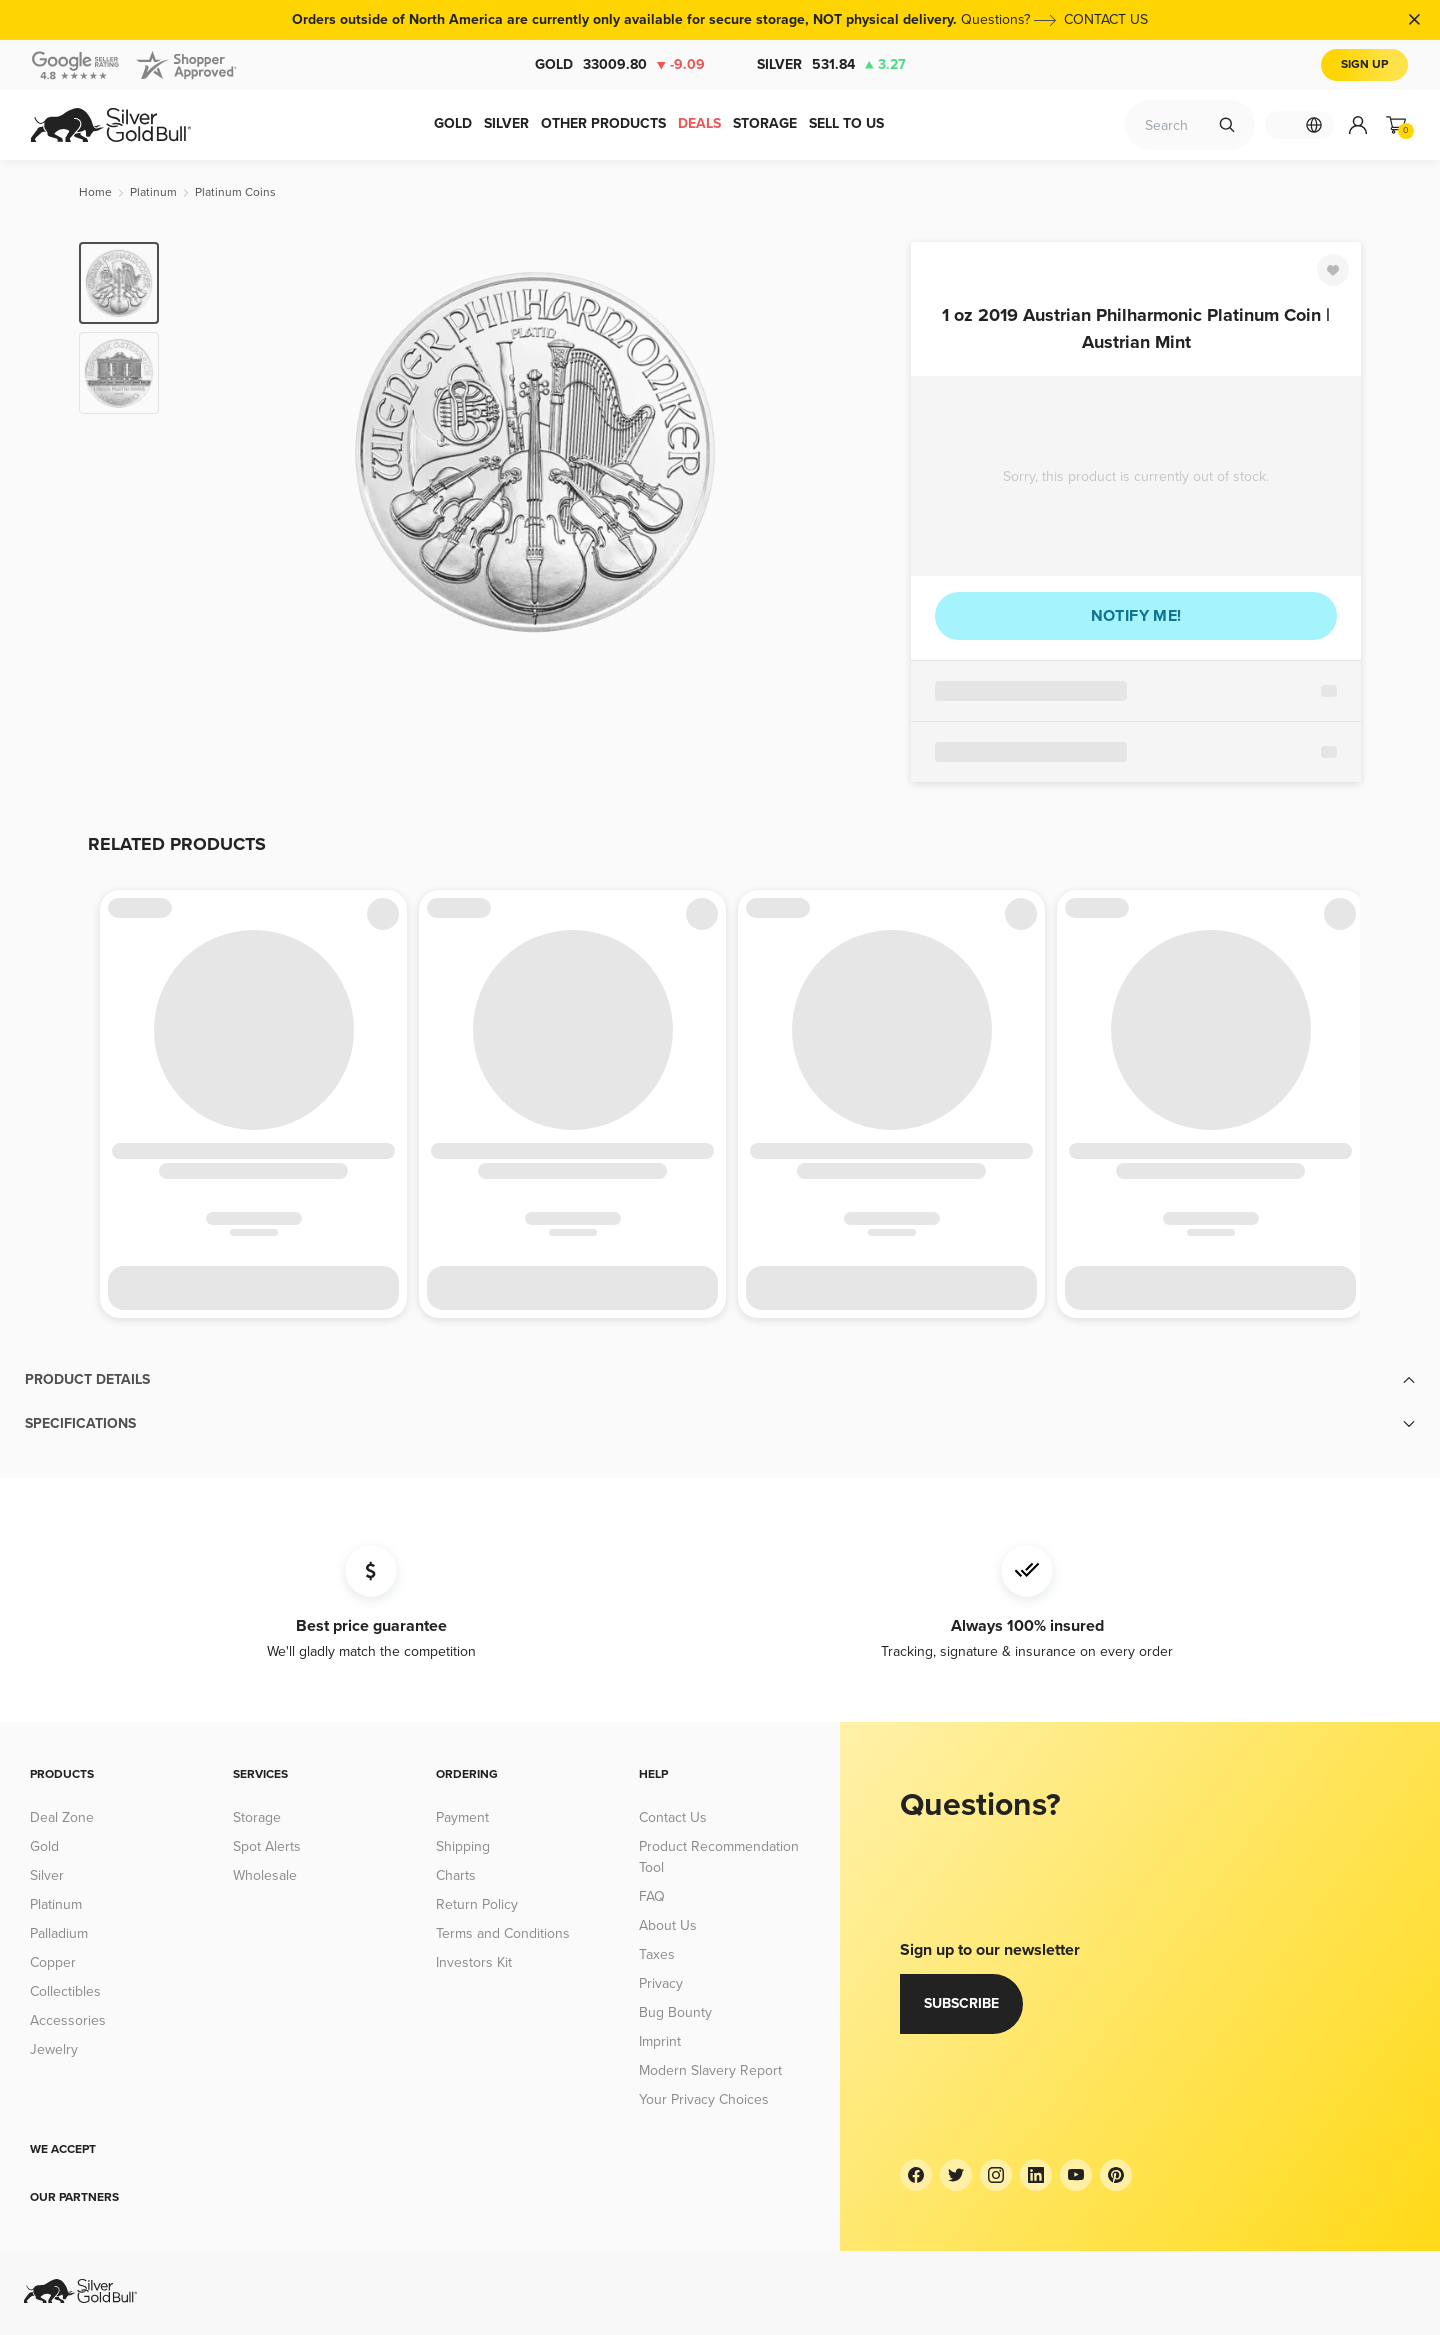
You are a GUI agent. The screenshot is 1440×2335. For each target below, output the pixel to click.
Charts (456, 1875)
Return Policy (477, 1904)
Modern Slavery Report (710, 2070)
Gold (620, 65)
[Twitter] (956, 2175)
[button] (720, 1380)
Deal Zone (62, 1817)
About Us (668, 1925)
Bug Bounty (675, 2012)
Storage (257, 1817)
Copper (53, 1962)
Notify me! (1136, 616)
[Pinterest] (1116, 2175)
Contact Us (673, 1817)
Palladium (59, 1933)
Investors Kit (474, 1962)
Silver (831, 65)
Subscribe (961, 2003)
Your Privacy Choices (704, 2099)
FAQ (652, 1896)
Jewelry (54, 2049)
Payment (462, 1817)
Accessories (68, 2020)
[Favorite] (1333, 270)
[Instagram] (996, 2175)
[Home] (95, 192)
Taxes (657, 1954)
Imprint (660, 2041)
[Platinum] (153, 192)
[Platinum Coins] (235, 192)
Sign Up (1364, 64)
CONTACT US (1106, 19)
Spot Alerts (267, 1846)
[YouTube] (1076, 2175)
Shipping (463, 1846)
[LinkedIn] (1036, 2175)
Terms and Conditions (503, 1933)
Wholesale (265, 1875)
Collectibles (65, 1991)
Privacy (661, 1983)
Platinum (56, 1904)
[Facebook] (916, 2175)
